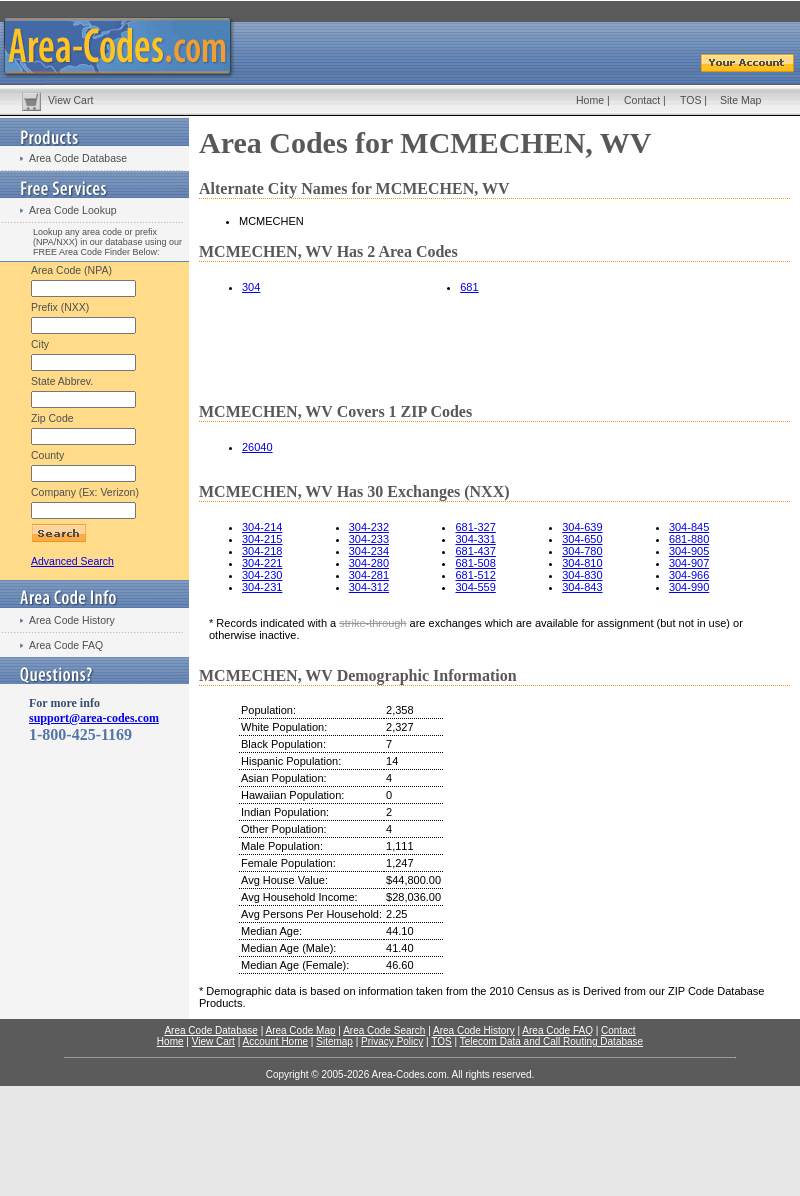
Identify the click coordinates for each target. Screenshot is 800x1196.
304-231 (262, 587)
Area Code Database (78, 158)
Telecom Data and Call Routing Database (551, 1041)
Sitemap (334, 1041)
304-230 (262, 575)
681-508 (475, 563)
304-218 (262, 551)
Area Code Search (384, 1030)
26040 (257, 447)
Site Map (740, 100)
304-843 (582, 587)
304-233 (369, 539)
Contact (642, 100)
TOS (690, 100)
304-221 (262, 563)
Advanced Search (72, 561)
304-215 (262, 539)
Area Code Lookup (73, 210)
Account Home (275, 1041)
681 (469, 287)
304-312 (369, 587)
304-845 (689, 527)
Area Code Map (300, 1030)
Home (590, 100)
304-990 (689, 587)
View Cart (70, 100)
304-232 (369, 527)
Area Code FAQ (66, 645)
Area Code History (72, 620)
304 (251, 287)
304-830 (582, 575)
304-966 (689, 575)
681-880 (689, 539)
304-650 (582, 539)
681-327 (475, 527)
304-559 (475, 587)
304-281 (369, 575)
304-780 (582, 551)
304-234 (369, 551)
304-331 (475, 539)
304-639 (582, 527)
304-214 (262, 527)
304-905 (689, 551)
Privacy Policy (392, 1041)
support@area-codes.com (94, 718)
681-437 (475, 551)
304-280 (369, 563)
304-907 (689, 563)
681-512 (475, 575)
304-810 (582, 563)
